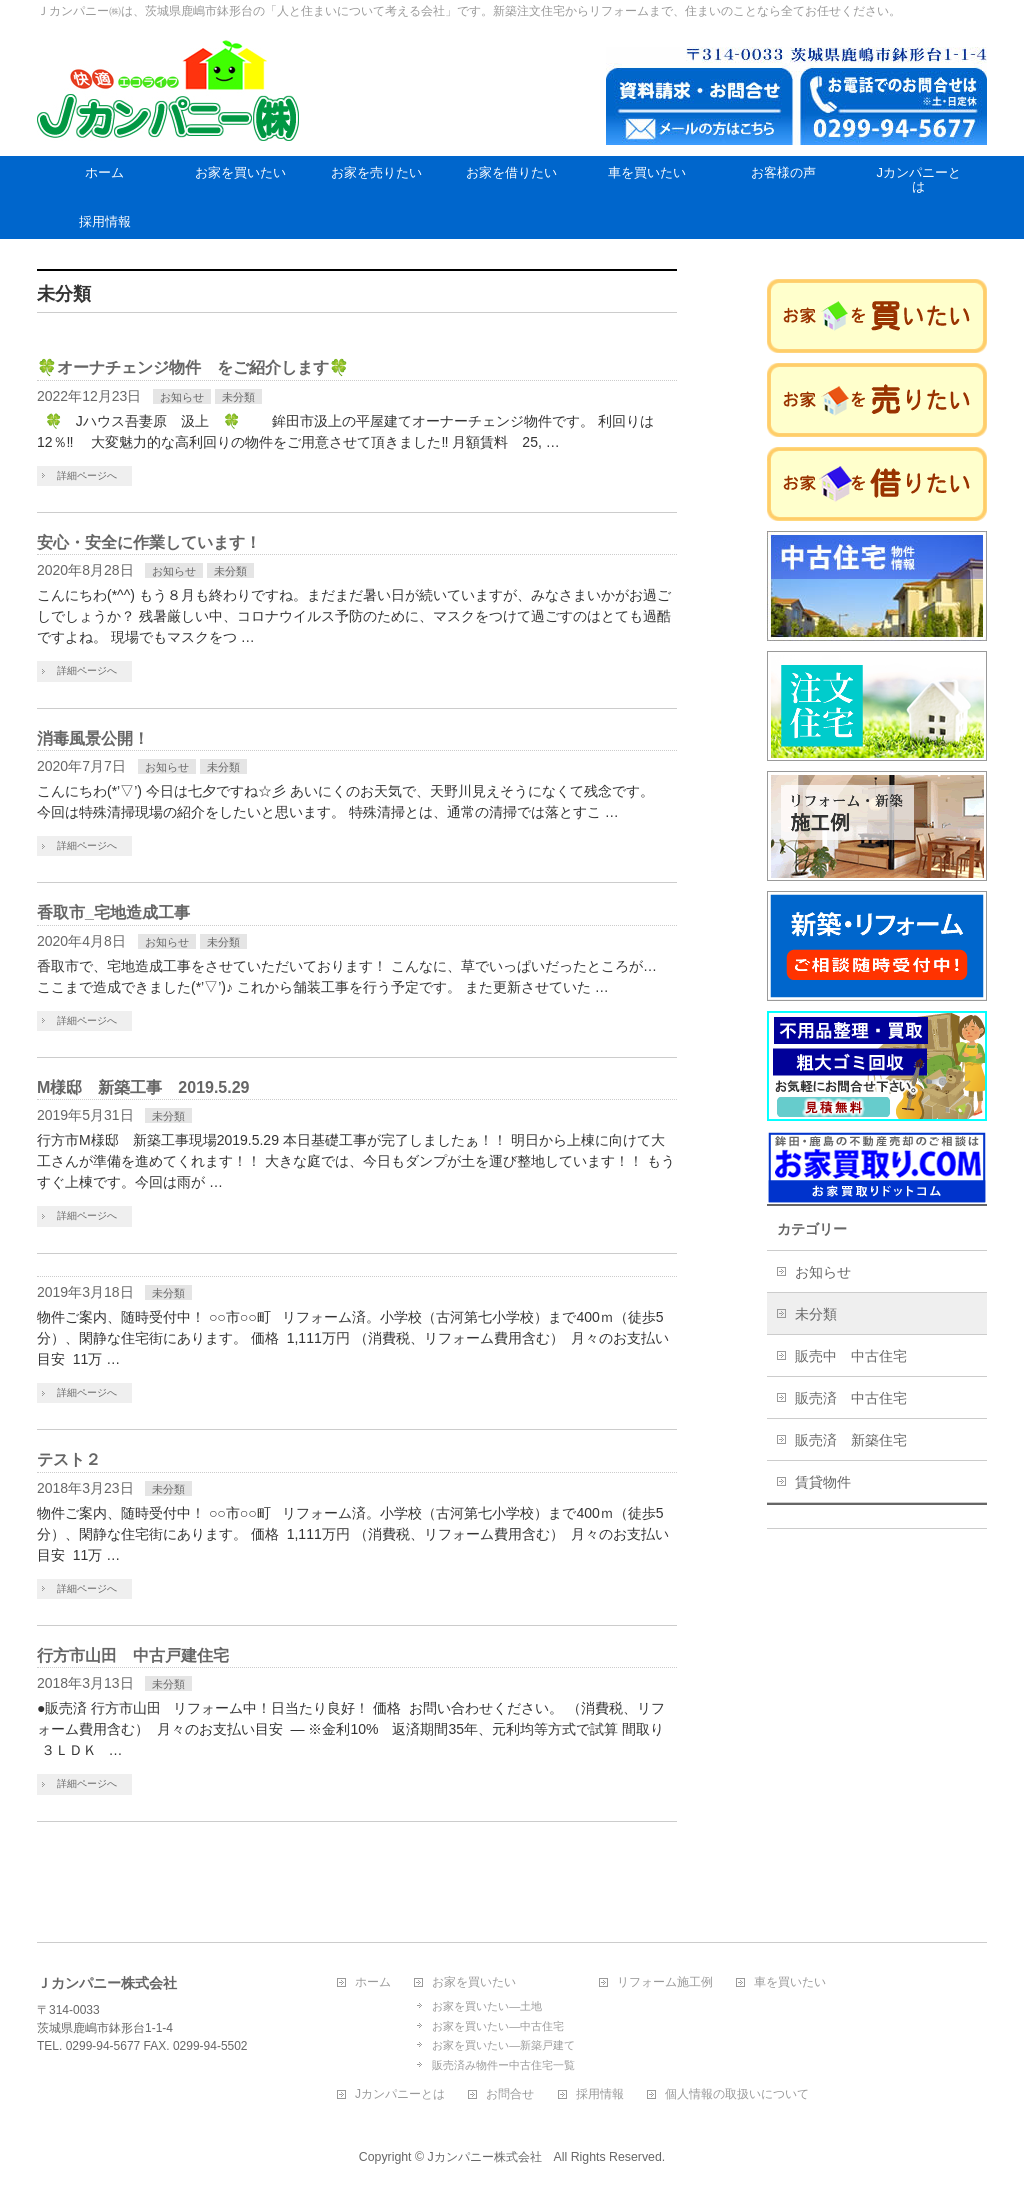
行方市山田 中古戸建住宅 (133, 1655)
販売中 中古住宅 (851, 1356)
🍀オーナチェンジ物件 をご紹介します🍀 (193, 367)
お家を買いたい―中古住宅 (498, 2026)
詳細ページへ (87, 475)
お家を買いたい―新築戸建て (503, 2045)
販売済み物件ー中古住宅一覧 (503, 2065)
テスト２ (69, 1459)
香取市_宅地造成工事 (113, 912)
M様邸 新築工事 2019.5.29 (143, 1087)
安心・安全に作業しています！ (149, 542)
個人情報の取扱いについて (737, 2094)
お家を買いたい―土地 (487, 2006)
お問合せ (510, 2094)
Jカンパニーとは (400, 2094)
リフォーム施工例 (665, 1982)
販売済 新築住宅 (851, 1440)
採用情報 (600, 2094)
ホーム (373, 1982)
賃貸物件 (823, 1482)
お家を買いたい (474, 1982)
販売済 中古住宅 (851, 1398)
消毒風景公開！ (93, 738)
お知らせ (182, 397)
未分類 (238, 397)
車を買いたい (790, 1982)
